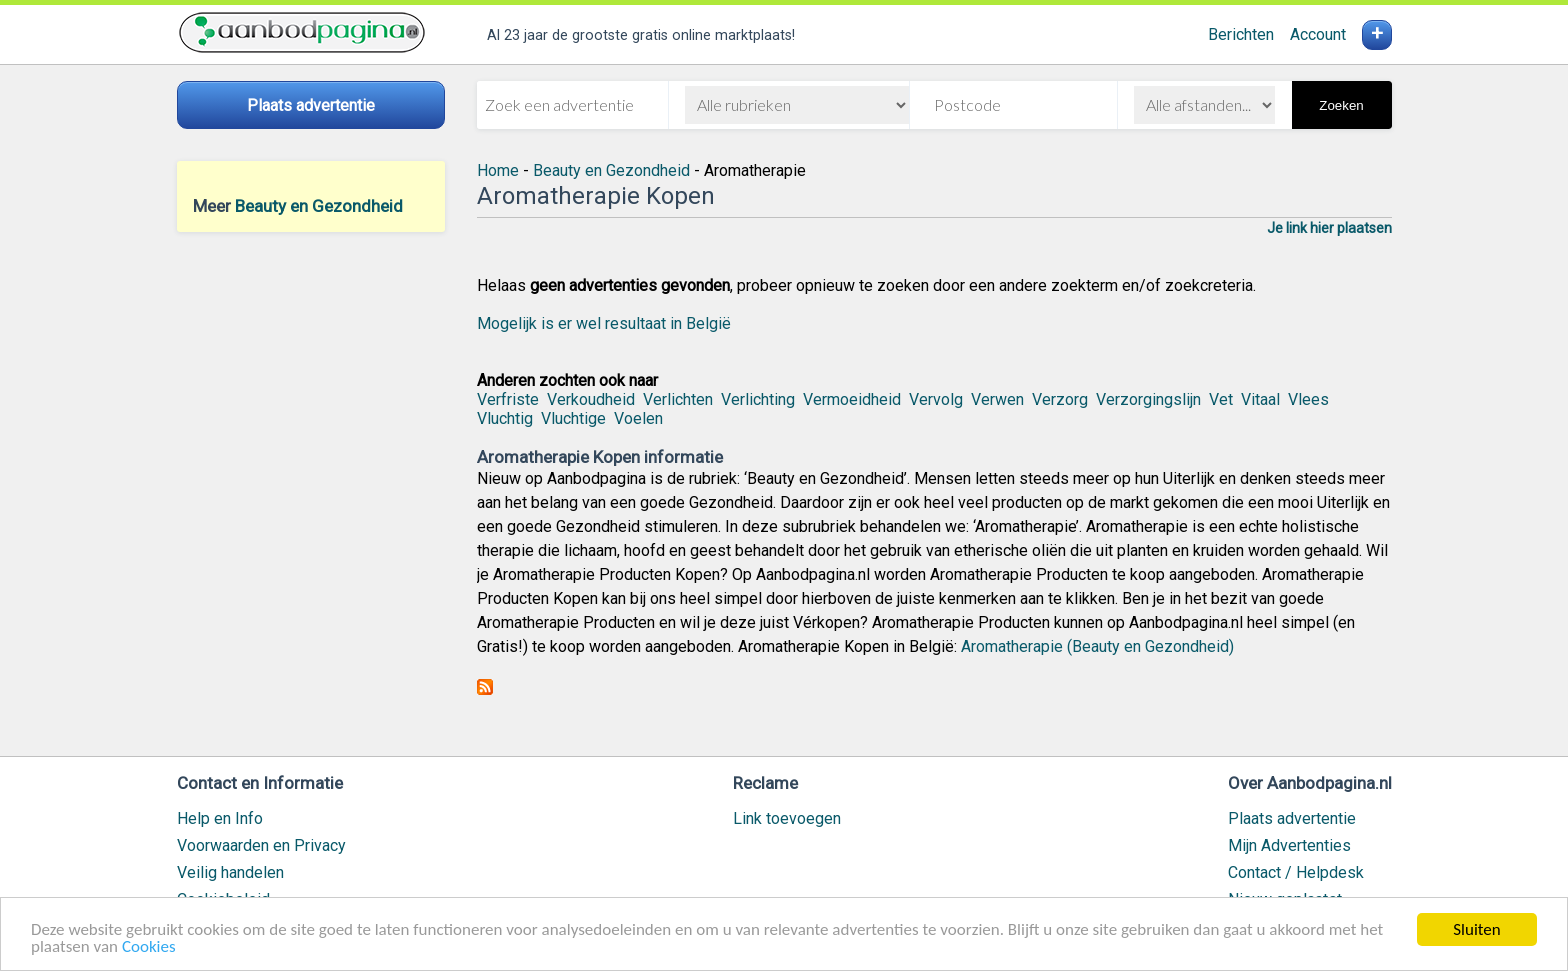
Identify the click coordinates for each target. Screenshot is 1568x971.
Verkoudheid (591, 399)
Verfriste (508, 399)
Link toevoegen (787, 818)
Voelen (638, 418)
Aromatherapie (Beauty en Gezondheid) (1097, 646)
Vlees (1308, 399)
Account (1318, 34)
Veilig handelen (230, 872)
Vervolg (936, 399)
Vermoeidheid (852, 399)
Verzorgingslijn (1148, 399)
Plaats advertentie (1292, 818)
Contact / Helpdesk (1296, 872)
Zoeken (1341, 105)
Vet (1221, 399)
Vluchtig (505, 418)
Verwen (997, 399)
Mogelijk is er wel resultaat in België (604, 323)
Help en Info (220, 818)
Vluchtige (573, 418)
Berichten (1241, 34)
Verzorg (1060, 399)
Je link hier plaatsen (1329, 228)
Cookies (149, 947)
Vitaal (1260, 399)
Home (498, 170)
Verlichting (758, 399)
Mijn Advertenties (1289, 845)
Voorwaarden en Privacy (261, 845)
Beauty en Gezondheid (319, 206)
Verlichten (678, 399)
